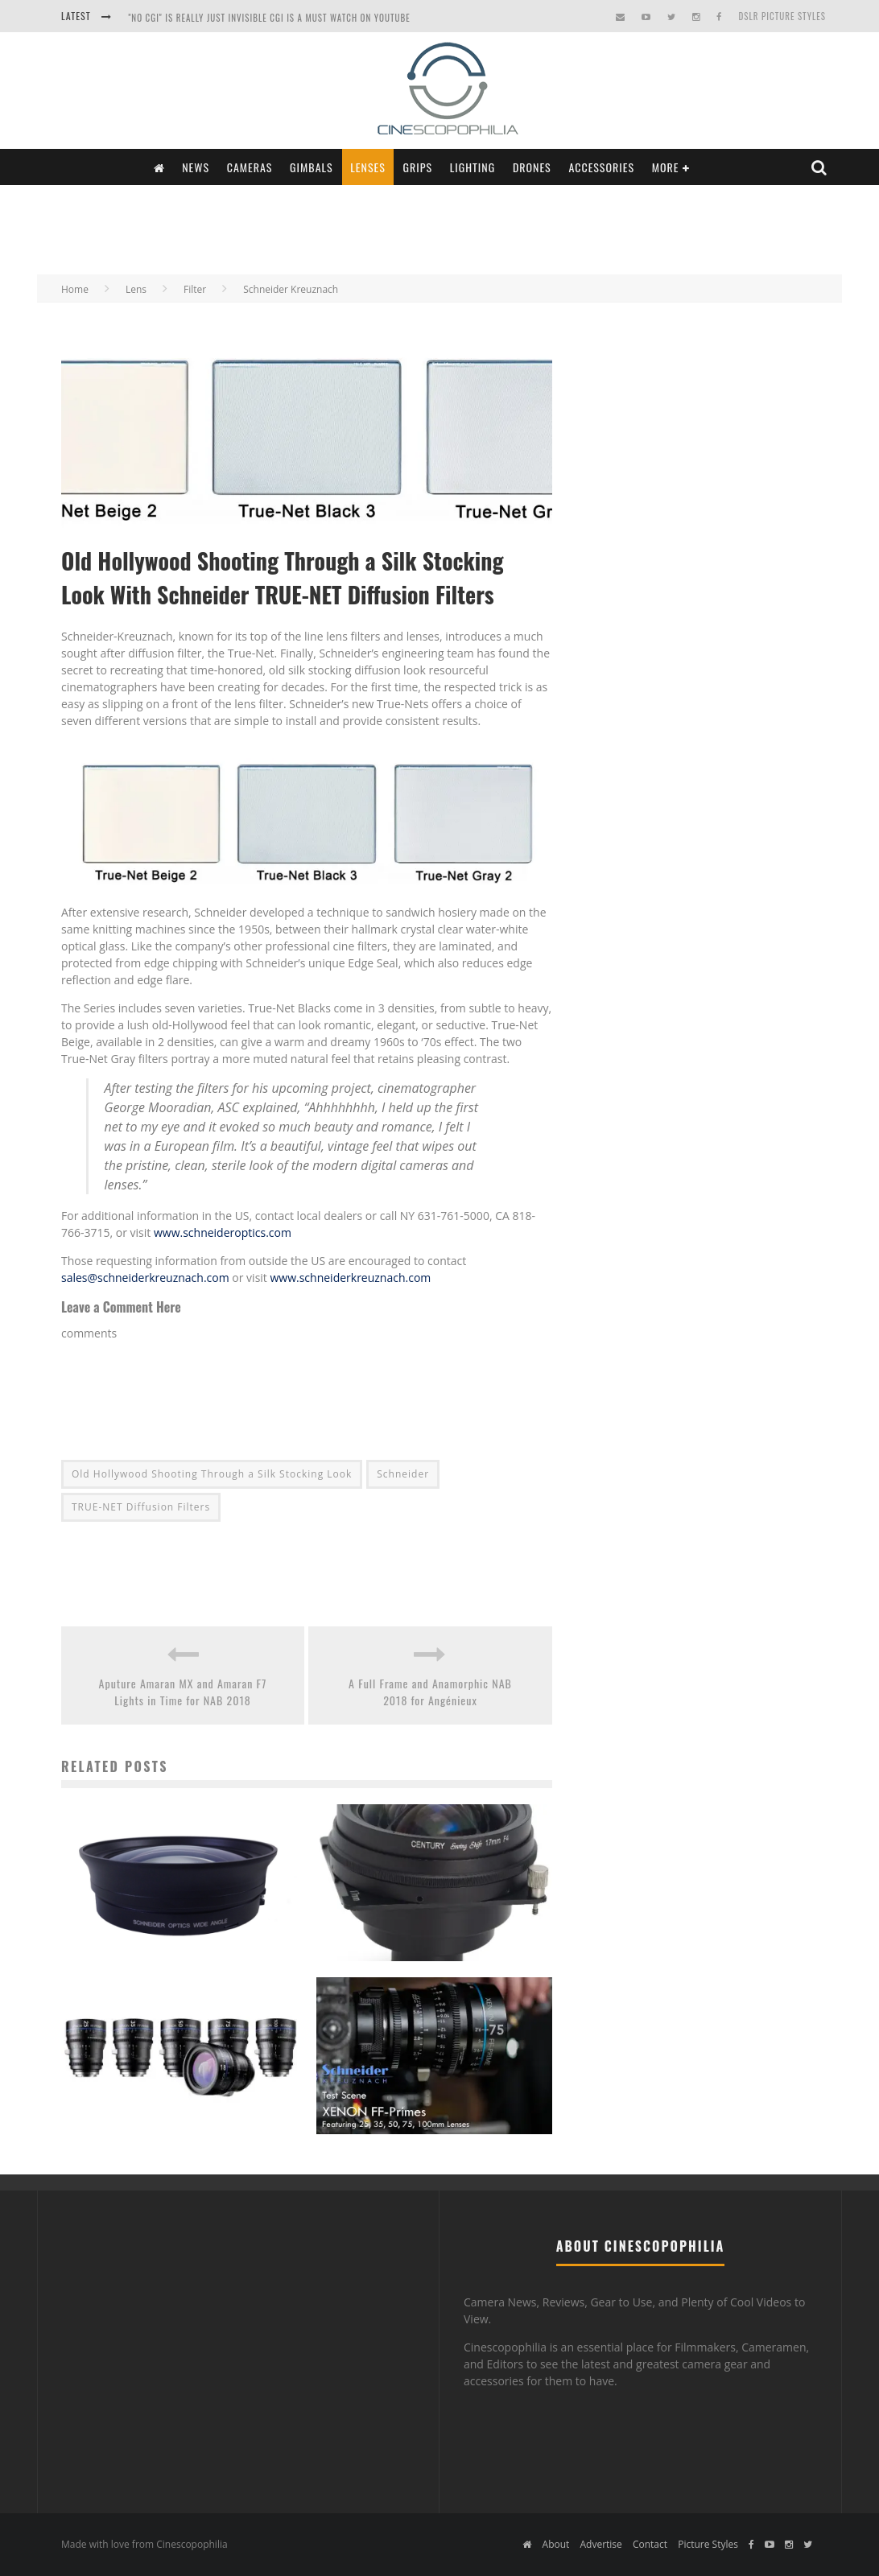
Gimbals (311, 167)
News (195, 167)
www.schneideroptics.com (222, 1232)
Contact (650, 2544)
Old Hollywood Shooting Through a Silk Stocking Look (212, 1474)
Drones (532, 167)
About (556, 2544)
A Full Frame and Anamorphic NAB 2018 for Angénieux (430, 1691)
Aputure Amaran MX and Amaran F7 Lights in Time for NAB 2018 (183, 1691)
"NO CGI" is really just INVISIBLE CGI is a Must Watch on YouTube (269, 17)
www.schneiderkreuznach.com (350, 1277)
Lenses (368, 167)
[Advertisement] (439, 228)
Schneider (403, 1474)
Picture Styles (708, 2544)
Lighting (473, 167)
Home (75, 289)
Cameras (250, 167)
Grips (418, 167)
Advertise (600, 2544)
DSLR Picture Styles (782, 16)
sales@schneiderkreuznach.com (145, 1277)
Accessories (601, 167)
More (665, 167)
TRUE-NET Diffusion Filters (141, 1507)
